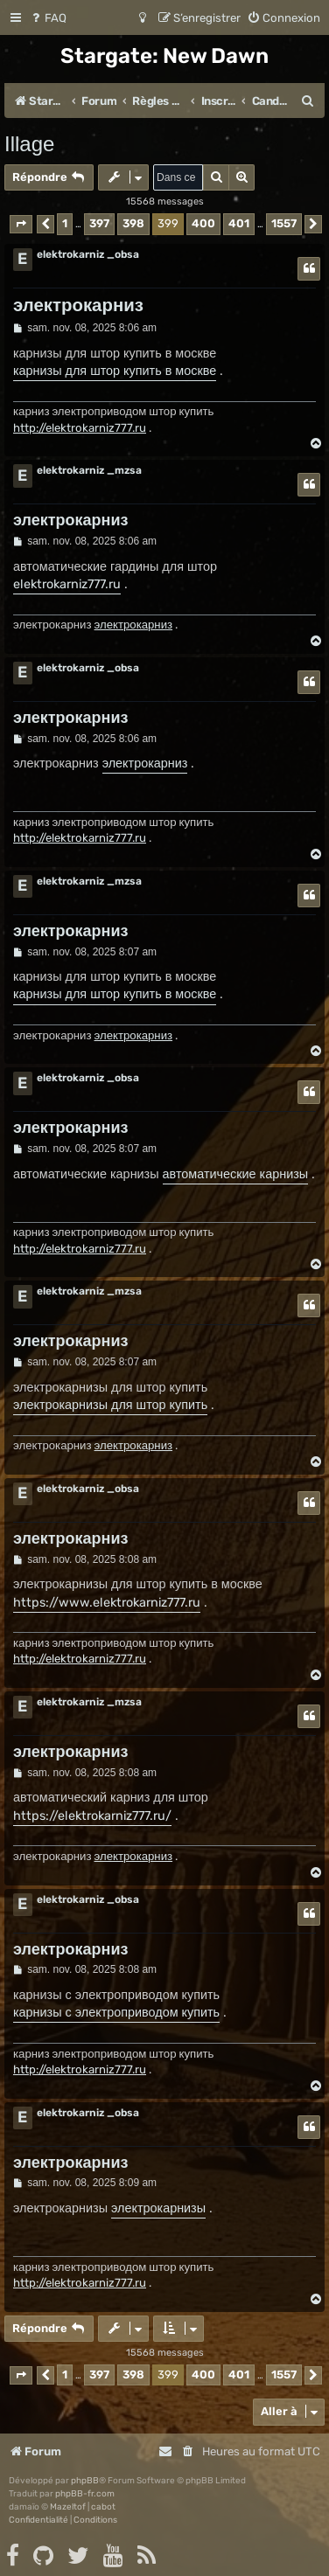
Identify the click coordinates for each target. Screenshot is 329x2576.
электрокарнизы (158, 2208)
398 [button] (133, 223)
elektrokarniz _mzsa (89, 470)
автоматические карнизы (236, 1174)
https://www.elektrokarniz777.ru (106, 1602)
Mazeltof (68, 2507)
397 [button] (99, 223)
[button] (21, 224)
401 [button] (238, 223)
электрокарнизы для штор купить (110, 1405)
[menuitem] (47, 18)
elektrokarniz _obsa (88, 254)
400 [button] (203, 223)
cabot (103, 2507)
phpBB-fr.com (85, 2494)
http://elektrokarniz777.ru (79, 427)
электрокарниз (78, 305)
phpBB (85, 2480)
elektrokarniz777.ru (67, 584)
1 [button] (64, 223)
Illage (29, 144)
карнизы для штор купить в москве (114, 371)
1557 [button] (284, 223)
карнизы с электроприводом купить (116, 2012)
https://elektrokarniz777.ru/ (92, 1816)
